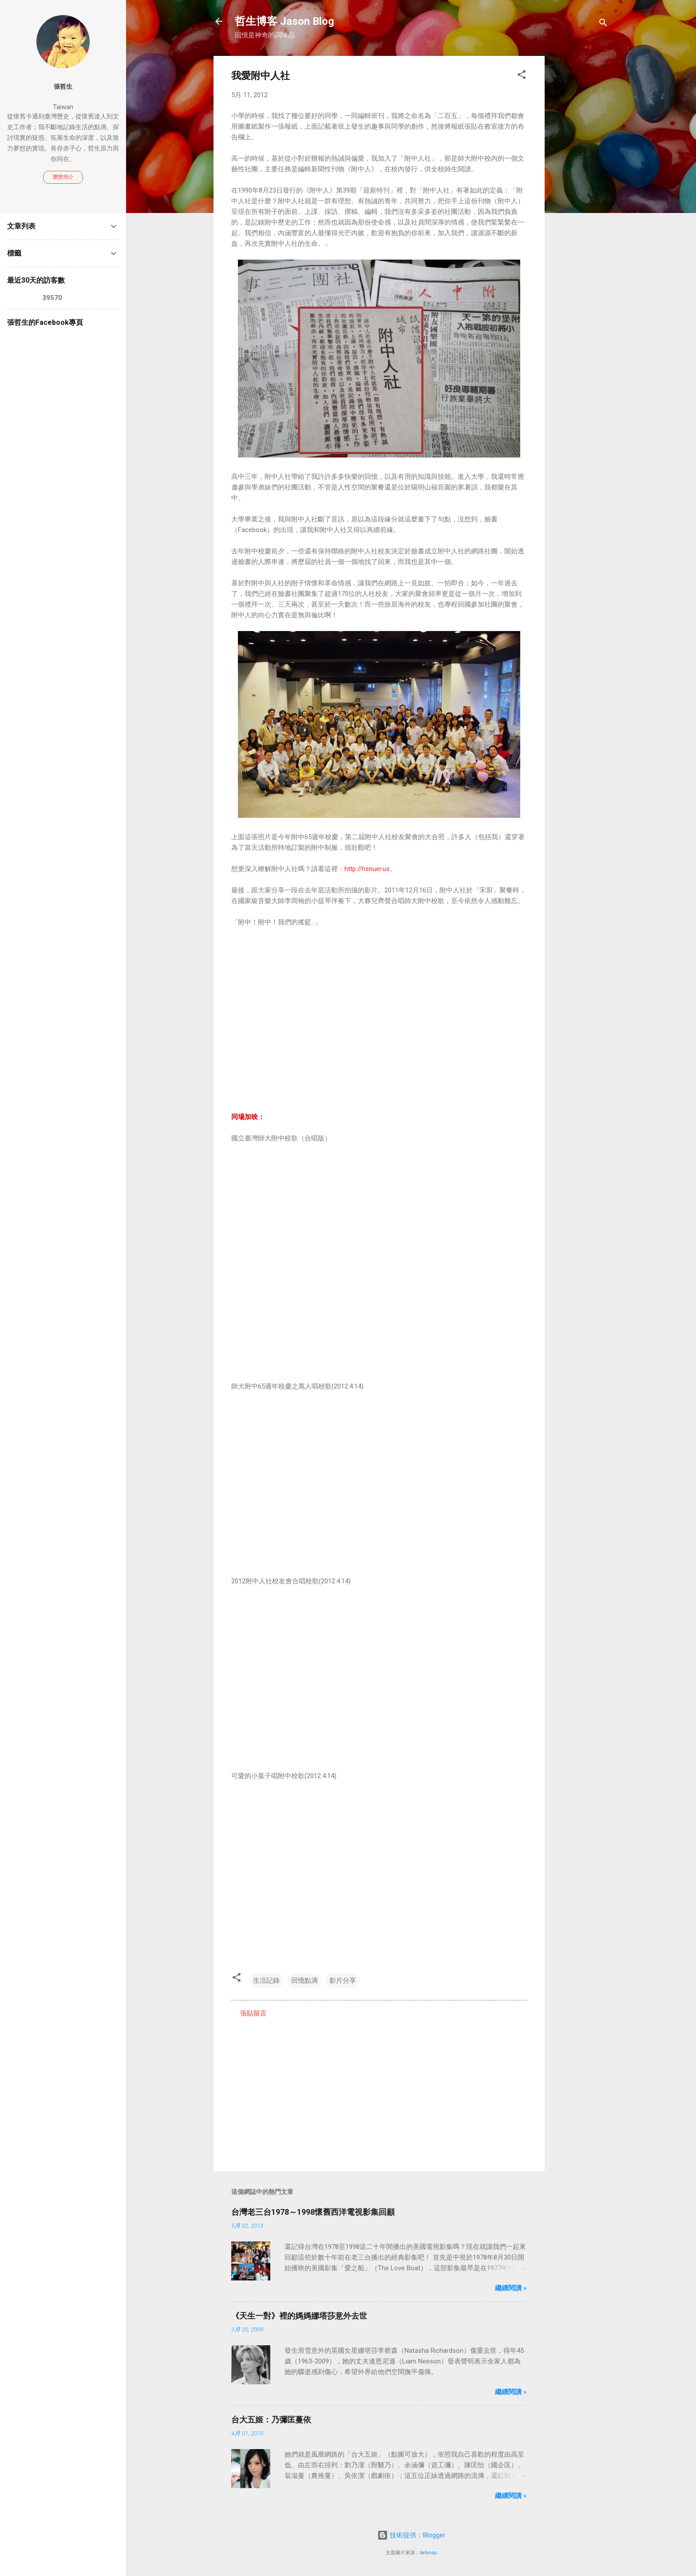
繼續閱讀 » (511, 2288)
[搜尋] (603, 24)
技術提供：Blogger (411, 2535)
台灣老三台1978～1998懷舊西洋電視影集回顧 (313, 2212)
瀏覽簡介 (63, 177)
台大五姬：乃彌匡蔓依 (271, 2419)
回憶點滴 (304, 1980)
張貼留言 (253, 2013)
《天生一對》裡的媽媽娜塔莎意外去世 (299, 2315)
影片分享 (342, 1980)
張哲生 (63, 86)
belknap (428, 2553)
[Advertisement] (580, 189)
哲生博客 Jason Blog (284, 21)
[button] (521, 76)
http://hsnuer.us (367, 869)
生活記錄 (266, 1980)
